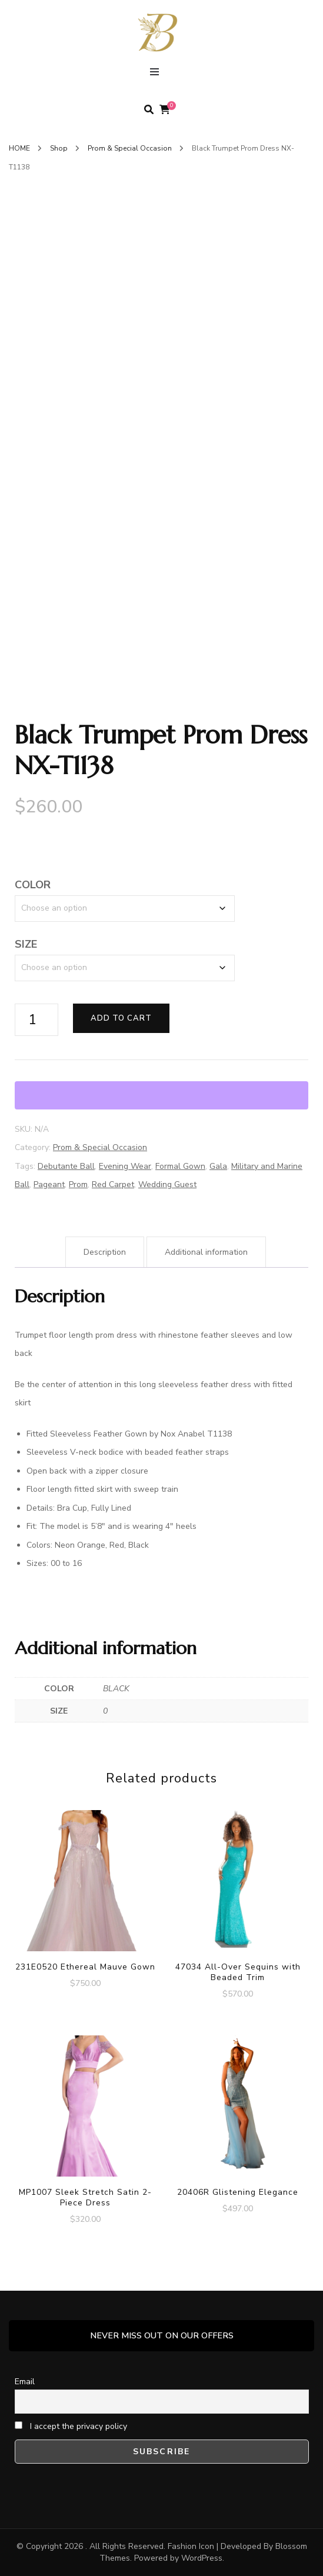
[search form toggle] (149, 110)
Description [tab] (105, 1252)
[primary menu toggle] (157, 74)
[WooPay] (161, 1095)
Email (25, 2381)
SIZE (26, 944)
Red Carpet (113, 1184)
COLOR (33, 885)
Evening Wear (125, 1166)
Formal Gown (180, 1166)
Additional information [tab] (206, 1252)
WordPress (201, 2558)
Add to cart (121, 1018)
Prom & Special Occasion (100, 1147)
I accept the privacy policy (71, 2426)
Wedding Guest (167, 1184)
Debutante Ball (66, 1166)
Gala (218, 1166)
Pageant (49, 1184)
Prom (78, 1184)
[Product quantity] (36, 1020)
